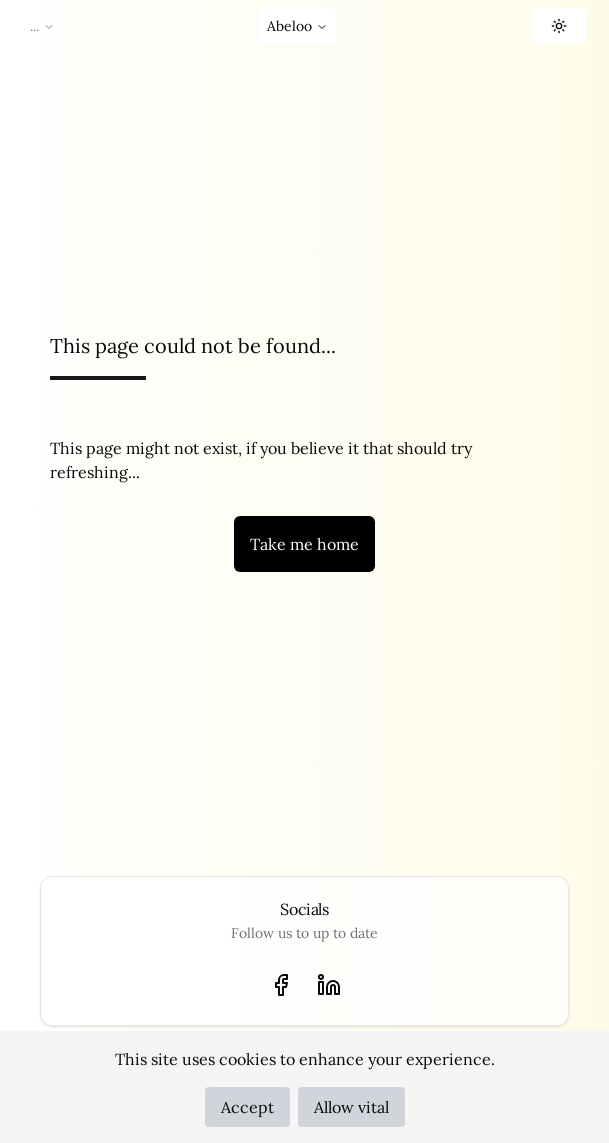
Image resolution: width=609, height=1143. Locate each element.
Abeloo (297, 26)
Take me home (304, 544)
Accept (247, 1107)
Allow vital (351, 1107)
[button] (559, 26)
